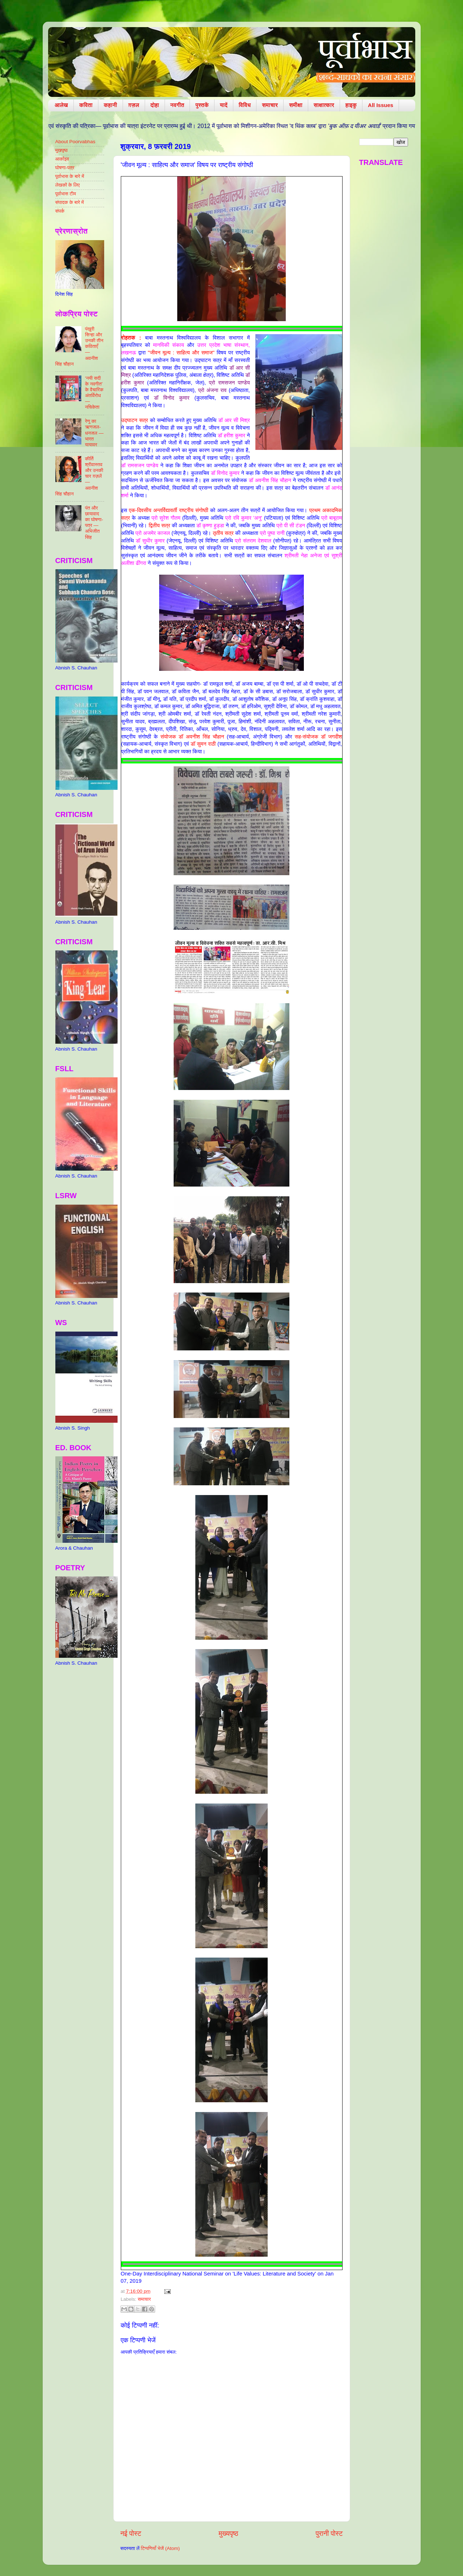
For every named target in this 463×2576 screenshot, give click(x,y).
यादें (224, 105)
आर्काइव (62, 159)
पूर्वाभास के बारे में (69, 176)
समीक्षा (295, 105)
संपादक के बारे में (69, 202)
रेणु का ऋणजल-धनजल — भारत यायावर (94, 432)
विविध (245, 105)
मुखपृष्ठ (61, 150)
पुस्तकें (202, 105)
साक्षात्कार (324, 105)
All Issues (380, 105)
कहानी (110, 105)
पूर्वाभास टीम (65, 193)
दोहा (154, 105)
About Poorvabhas (75, 141)
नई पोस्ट (130, 2533)
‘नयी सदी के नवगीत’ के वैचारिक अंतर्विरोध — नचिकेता (94, 392)
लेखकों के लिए (67, 185)
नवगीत (177, 105)
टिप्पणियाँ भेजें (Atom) (160, 2548)
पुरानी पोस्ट (329, 2533)
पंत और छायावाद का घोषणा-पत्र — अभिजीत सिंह (94, 522)
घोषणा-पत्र (65, 167)
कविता (86, 105)
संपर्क (60, 211)
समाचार (270, 105)
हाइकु (351, 105)
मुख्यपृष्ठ (228, 2533)
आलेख (61, 105)
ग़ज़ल (133, 105)
